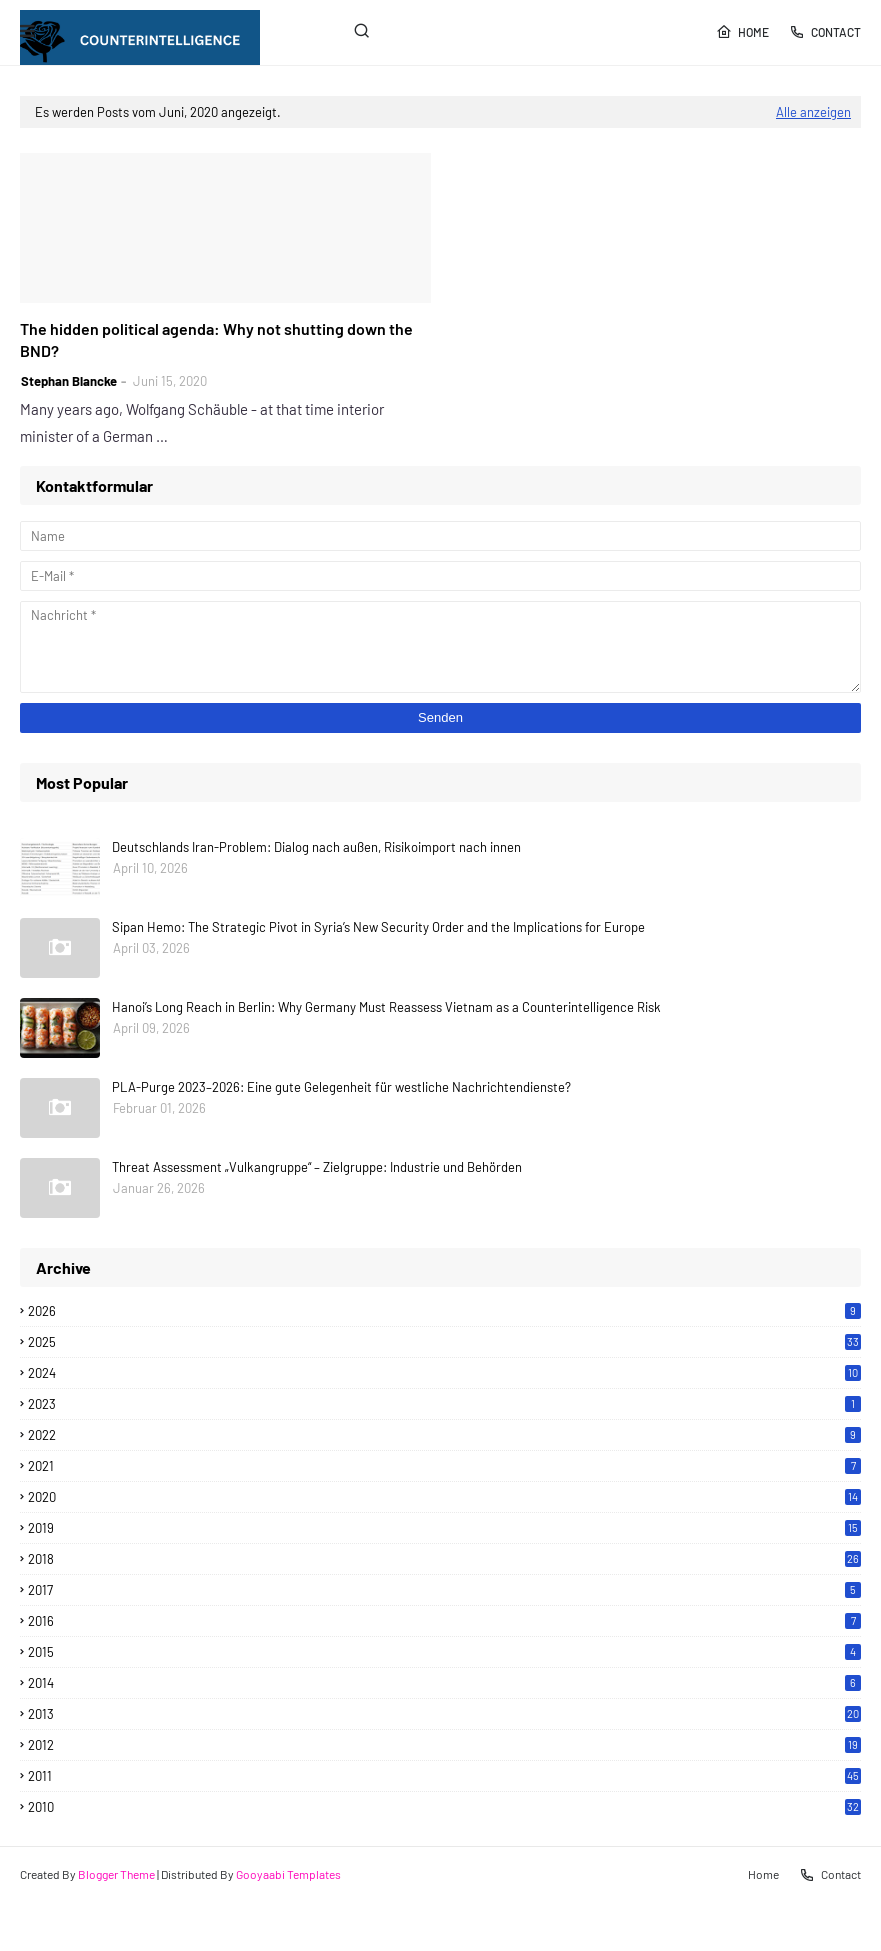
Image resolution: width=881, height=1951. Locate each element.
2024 (444, 1373)
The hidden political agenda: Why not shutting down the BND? (216, 339)
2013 (444, 1714)
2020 (444, 1497)
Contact (825, 32)
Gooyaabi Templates (288, 1874)
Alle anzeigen (813, 112)
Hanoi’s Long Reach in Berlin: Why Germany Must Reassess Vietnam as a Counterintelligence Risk (386, 1007)
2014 (444, 1683)
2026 (444, 1311)
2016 (444, 1621)
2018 (444, 1559)
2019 (444, 1528)
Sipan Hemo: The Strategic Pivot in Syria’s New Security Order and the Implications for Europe (378, 927)
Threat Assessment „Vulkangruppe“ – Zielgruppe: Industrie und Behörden (317, 1167)
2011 (444, 1776)
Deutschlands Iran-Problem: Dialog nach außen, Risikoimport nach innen (316, 847)
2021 (444, 1466)
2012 (444, 1745)
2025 (444, 1342)
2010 (444, 1807)
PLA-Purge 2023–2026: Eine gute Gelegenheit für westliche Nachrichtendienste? (341, 1087)
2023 (444, 1404)
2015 (444, 1652)
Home (742, 32)
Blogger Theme (116, 1874)
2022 (444, 1435)
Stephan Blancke (69, 381)
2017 (444, 1590)
